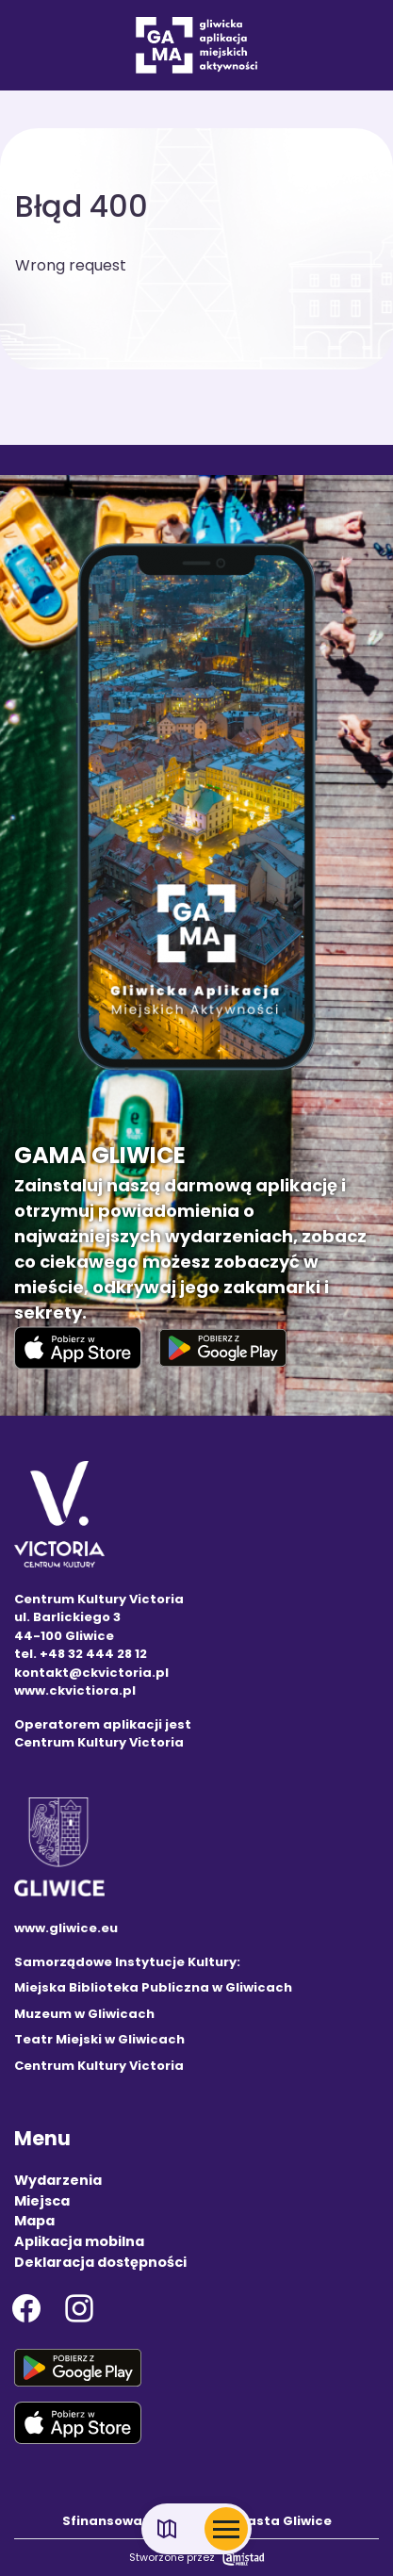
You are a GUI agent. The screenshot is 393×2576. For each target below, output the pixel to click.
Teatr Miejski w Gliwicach (99, 2039)
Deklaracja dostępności (100, 2262)
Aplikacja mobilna (79, 2241)
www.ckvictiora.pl (75, 1690)
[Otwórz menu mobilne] (226, 2529)
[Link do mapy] (167, 2529)
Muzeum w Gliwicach (84, 2014)
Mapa (34, 2220)
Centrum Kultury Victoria (99, 2066)
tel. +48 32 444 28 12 (80, 1654)
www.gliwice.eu (66, 1928)
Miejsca (42, 2200)
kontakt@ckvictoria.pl (91, 1673)
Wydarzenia (58, 2180)
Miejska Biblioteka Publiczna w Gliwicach (153, 1987)
